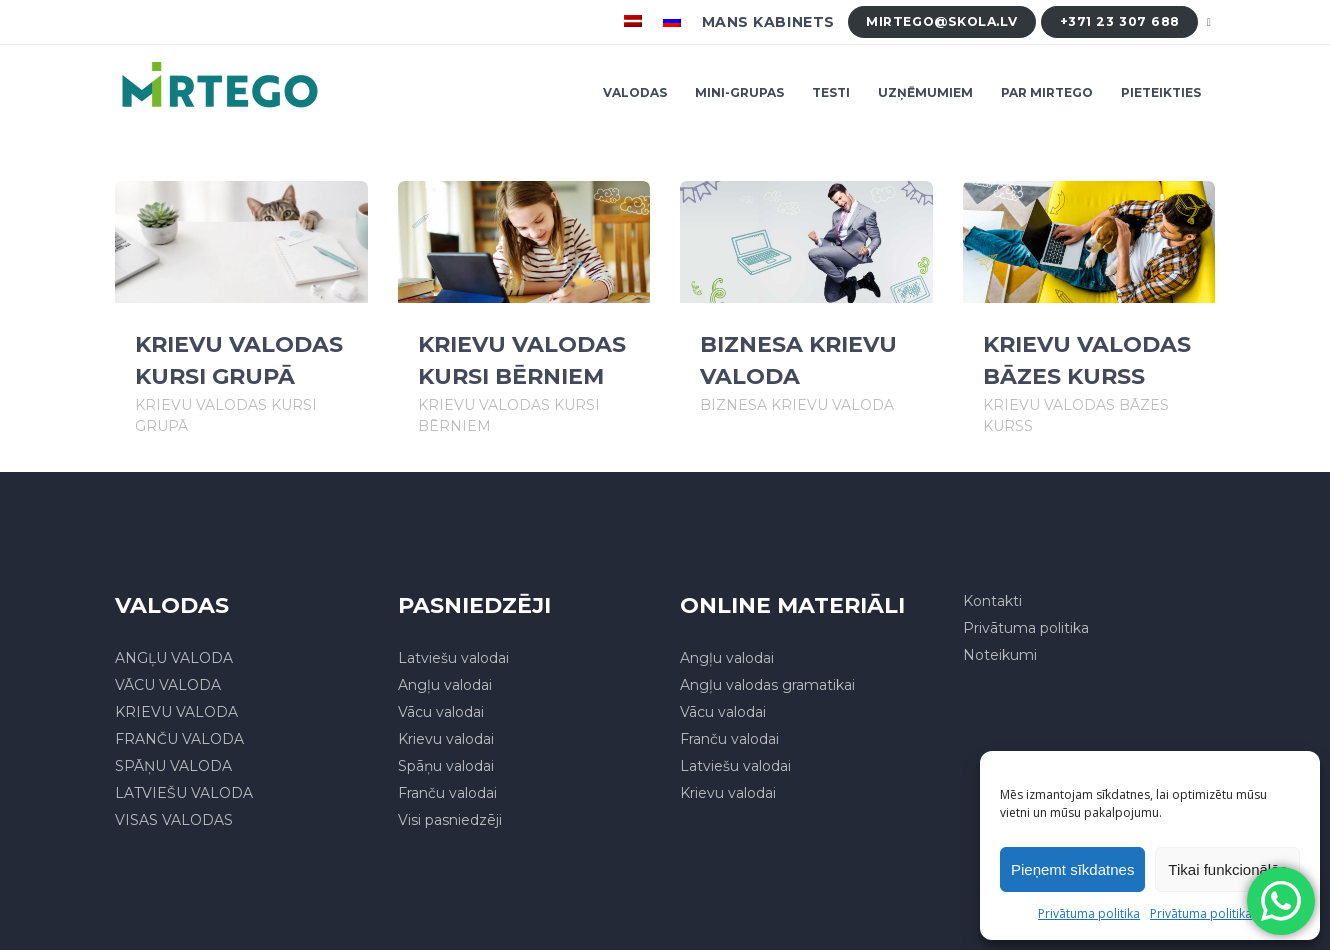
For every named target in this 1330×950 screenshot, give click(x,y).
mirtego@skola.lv (941, 21)
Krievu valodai (446, 739)
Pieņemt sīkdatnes (1072, 869)
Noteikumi (1000, 655)
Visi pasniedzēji (450, 820)
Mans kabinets (768, 22)
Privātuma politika (1089, 913)
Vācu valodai (441, 712)
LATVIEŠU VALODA (184, 793)
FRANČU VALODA (179, 739)
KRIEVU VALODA (176, 712)
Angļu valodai (445, 685)
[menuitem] (635, 22)
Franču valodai (447, 793)
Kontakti (992, 601)
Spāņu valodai (446, 766)
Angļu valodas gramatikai (767, 685)
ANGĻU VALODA (174, 658)
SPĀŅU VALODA (173, 766)
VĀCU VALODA (168, 685)
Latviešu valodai (453, 658)
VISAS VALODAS (174, 820)
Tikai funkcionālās (1227, 869)
